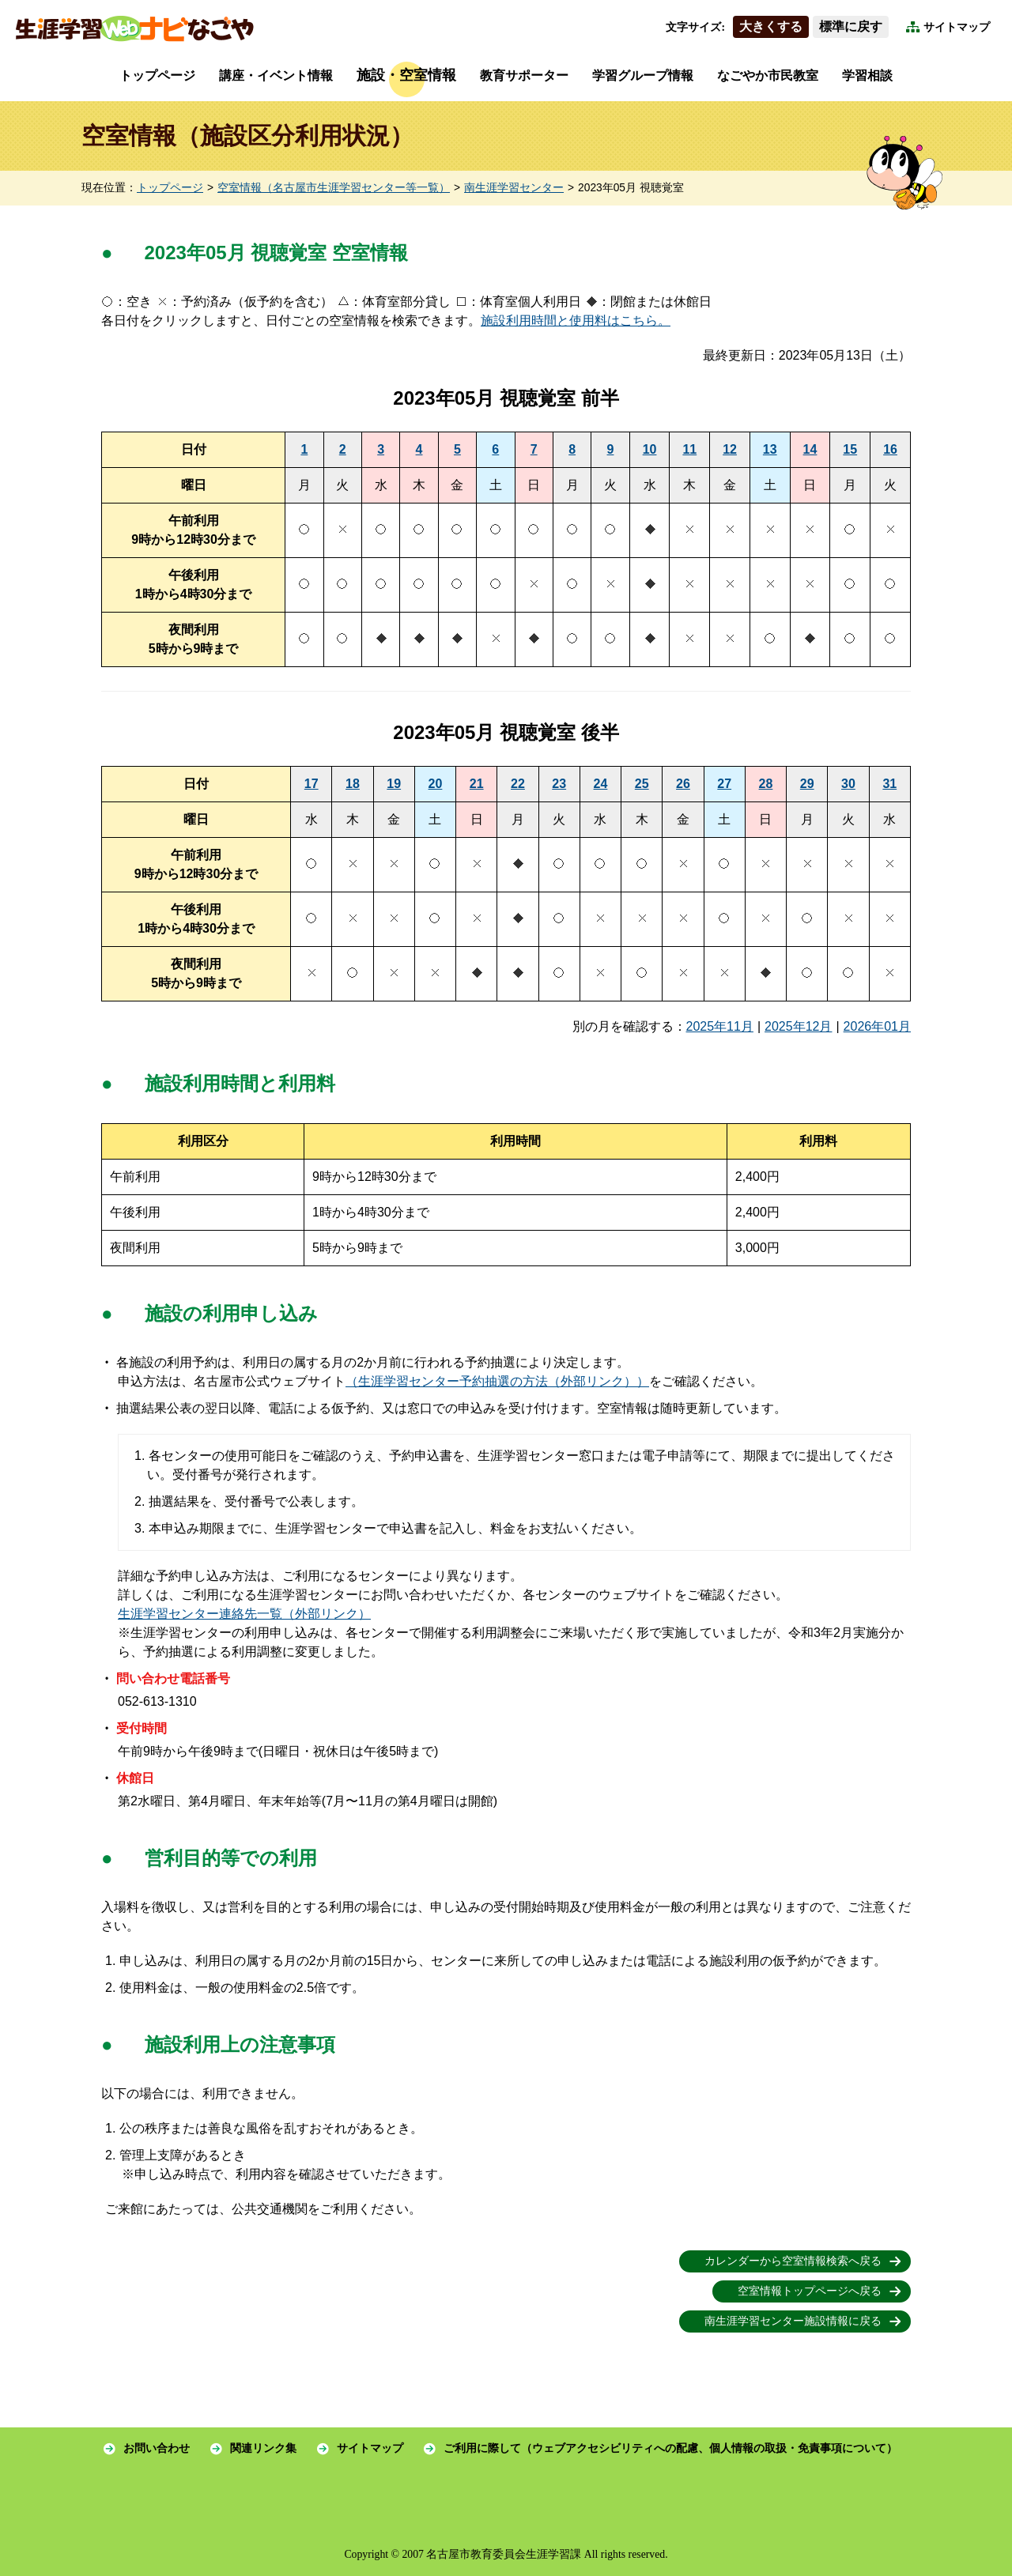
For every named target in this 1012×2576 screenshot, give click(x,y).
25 (642, 783)
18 (353, 783)
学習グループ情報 (642, 75)
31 (889, 783)
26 (683, 783)
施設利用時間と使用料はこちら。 (575, 320)
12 (730, 449)
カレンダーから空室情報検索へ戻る (793, 2261)
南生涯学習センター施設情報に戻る (793, 2321)
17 (311, 783)
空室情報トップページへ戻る (810, 2291)
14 (810, 449)
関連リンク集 (263, 2448)
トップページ (157, 75)
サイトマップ (956, 27)
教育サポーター (524, 75)
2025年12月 (798, 1026)
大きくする (770, 26)
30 (848, 783)
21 (477, 783)
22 (518, 783)
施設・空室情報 (406, 75)
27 (724, 783)
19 (394, 783)
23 (559, 783)
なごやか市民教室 (767, 75)
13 (770, 449)
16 (890, 449)
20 (436, 783)
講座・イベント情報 (276, 75)
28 (766, 783)
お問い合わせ (156, 2448)
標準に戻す (850, 26)
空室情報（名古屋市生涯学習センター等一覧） (333, 188)
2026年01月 (877, 1026)
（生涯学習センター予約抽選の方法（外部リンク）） (497, 1381)
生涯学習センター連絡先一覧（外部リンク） (244, 1613)
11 (689, 449)
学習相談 (867, 75)
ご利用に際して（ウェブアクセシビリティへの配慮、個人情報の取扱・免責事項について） (670, 2448)
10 (650, 449)
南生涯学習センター (514, 188)
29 (807, 783)
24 (601, 783)
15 (850, 449)
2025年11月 (719, 1026)
